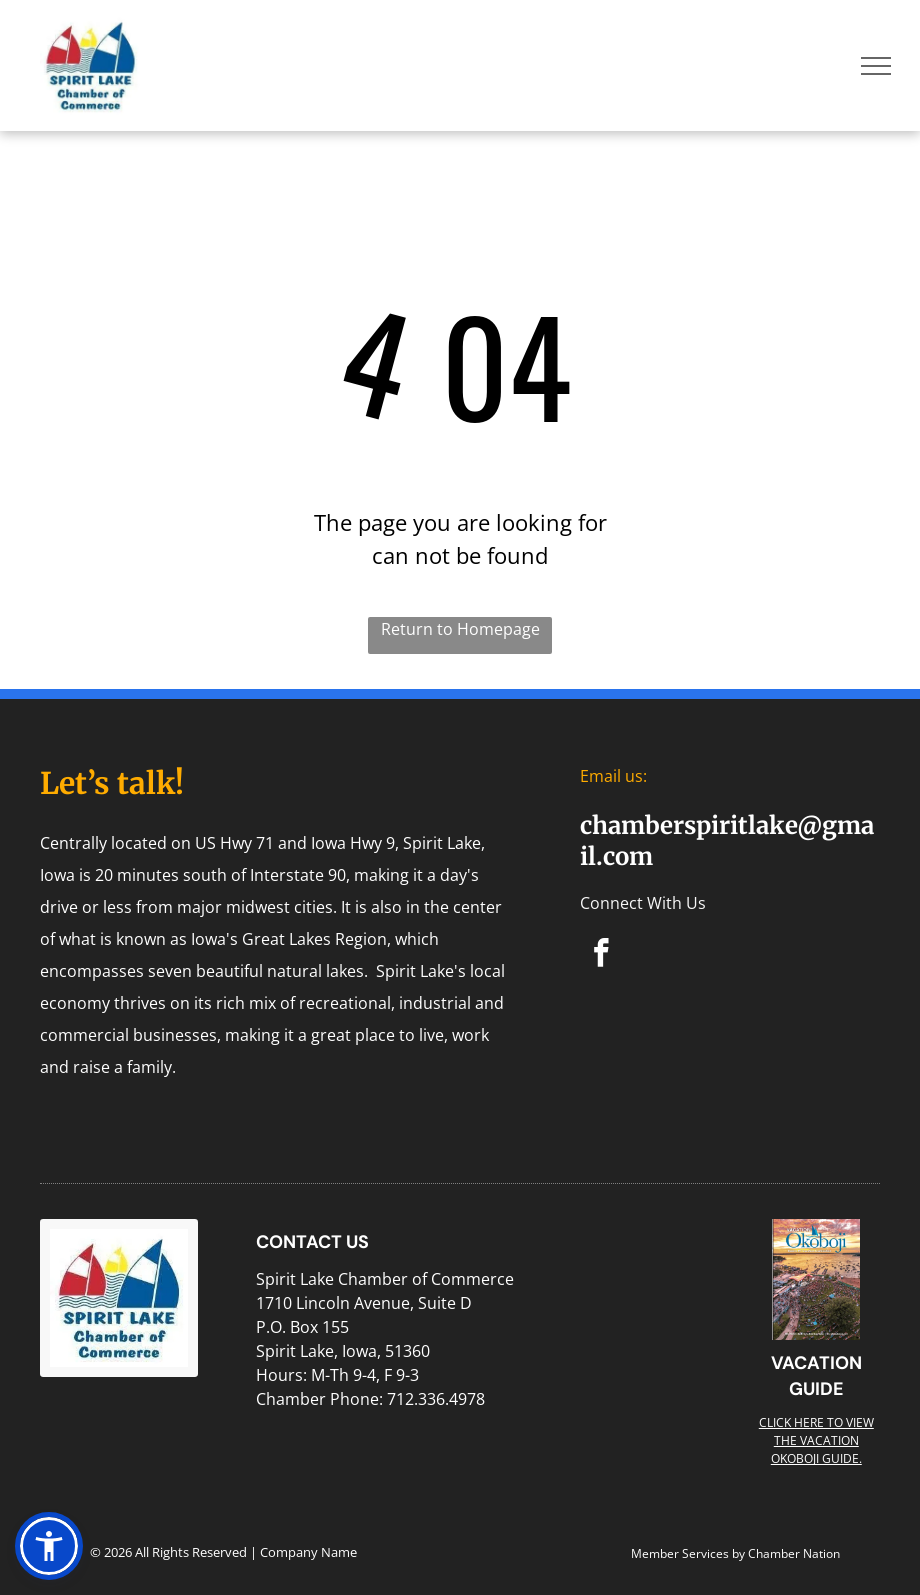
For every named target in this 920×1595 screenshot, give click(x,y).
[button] (49, 1546)
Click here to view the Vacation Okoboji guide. (816, 1440)
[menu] (876, 66)
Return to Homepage (460, 629)
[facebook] (601, 956)
